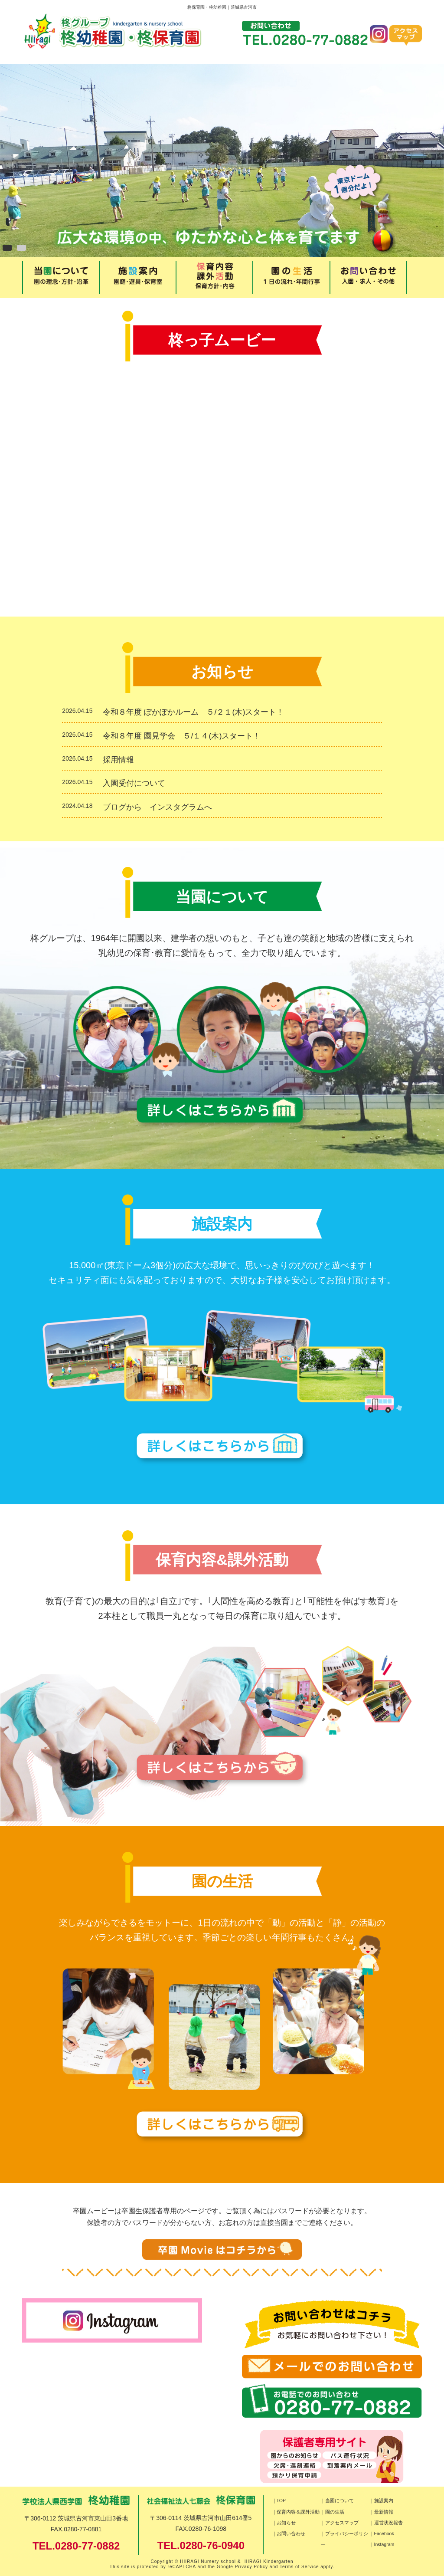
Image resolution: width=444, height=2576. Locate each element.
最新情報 (383, 2511)
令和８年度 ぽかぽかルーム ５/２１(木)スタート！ (193, 712)
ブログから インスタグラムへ (157, 807)
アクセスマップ (342, 2522)
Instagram (384, 2544)
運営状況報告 (388, 2522)
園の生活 (334, 2511)
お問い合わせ (291, 2533)
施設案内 (383, 2500)
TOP (281, 2500)
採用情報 (118, 759)
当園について (339, 2500)
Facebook (384, 2533)
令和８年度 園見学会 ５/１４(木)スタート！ (182, 736)
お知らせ (286, 2522)
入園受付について (138, 783)
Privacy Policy (251, 2566)
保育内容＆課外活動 (298, 2511)
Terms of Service (299, 2566)
